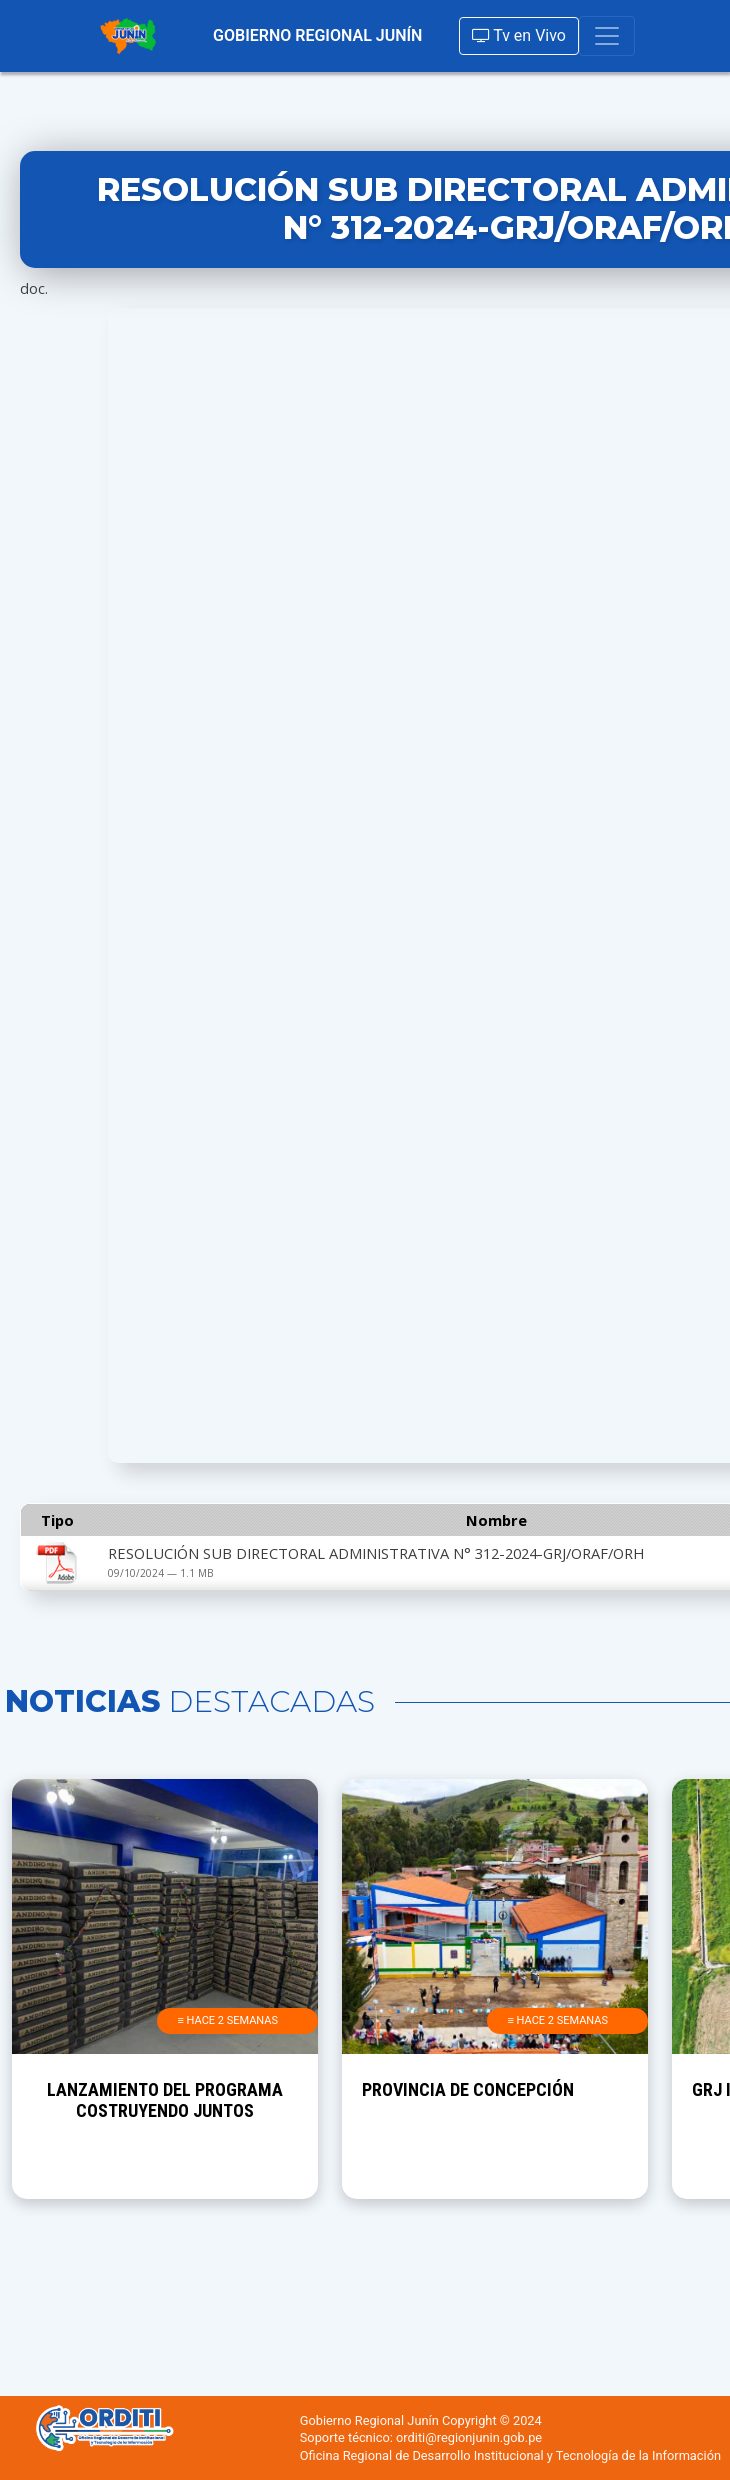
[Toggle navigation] (607, 36)
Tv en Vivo (519, 35)
